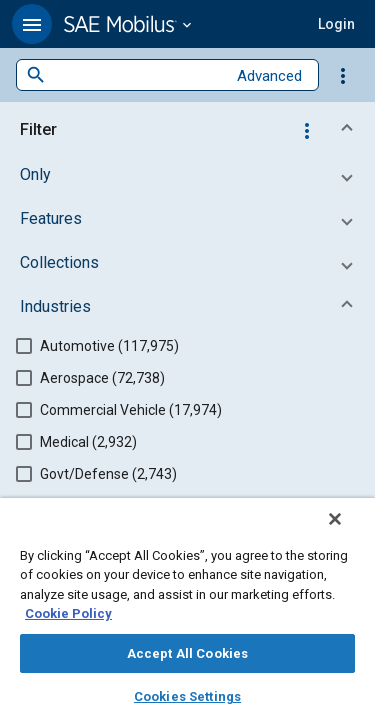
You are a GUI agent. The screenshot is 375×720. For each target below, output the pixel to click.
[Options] (343, 75)
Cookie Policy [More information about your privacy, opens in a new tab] (68, 613)
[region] (187, 615)
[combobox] (136, 75)
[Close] (349, 532)
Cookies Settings (187, 696)
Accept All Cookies (187, 653)
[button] (32, 24)
